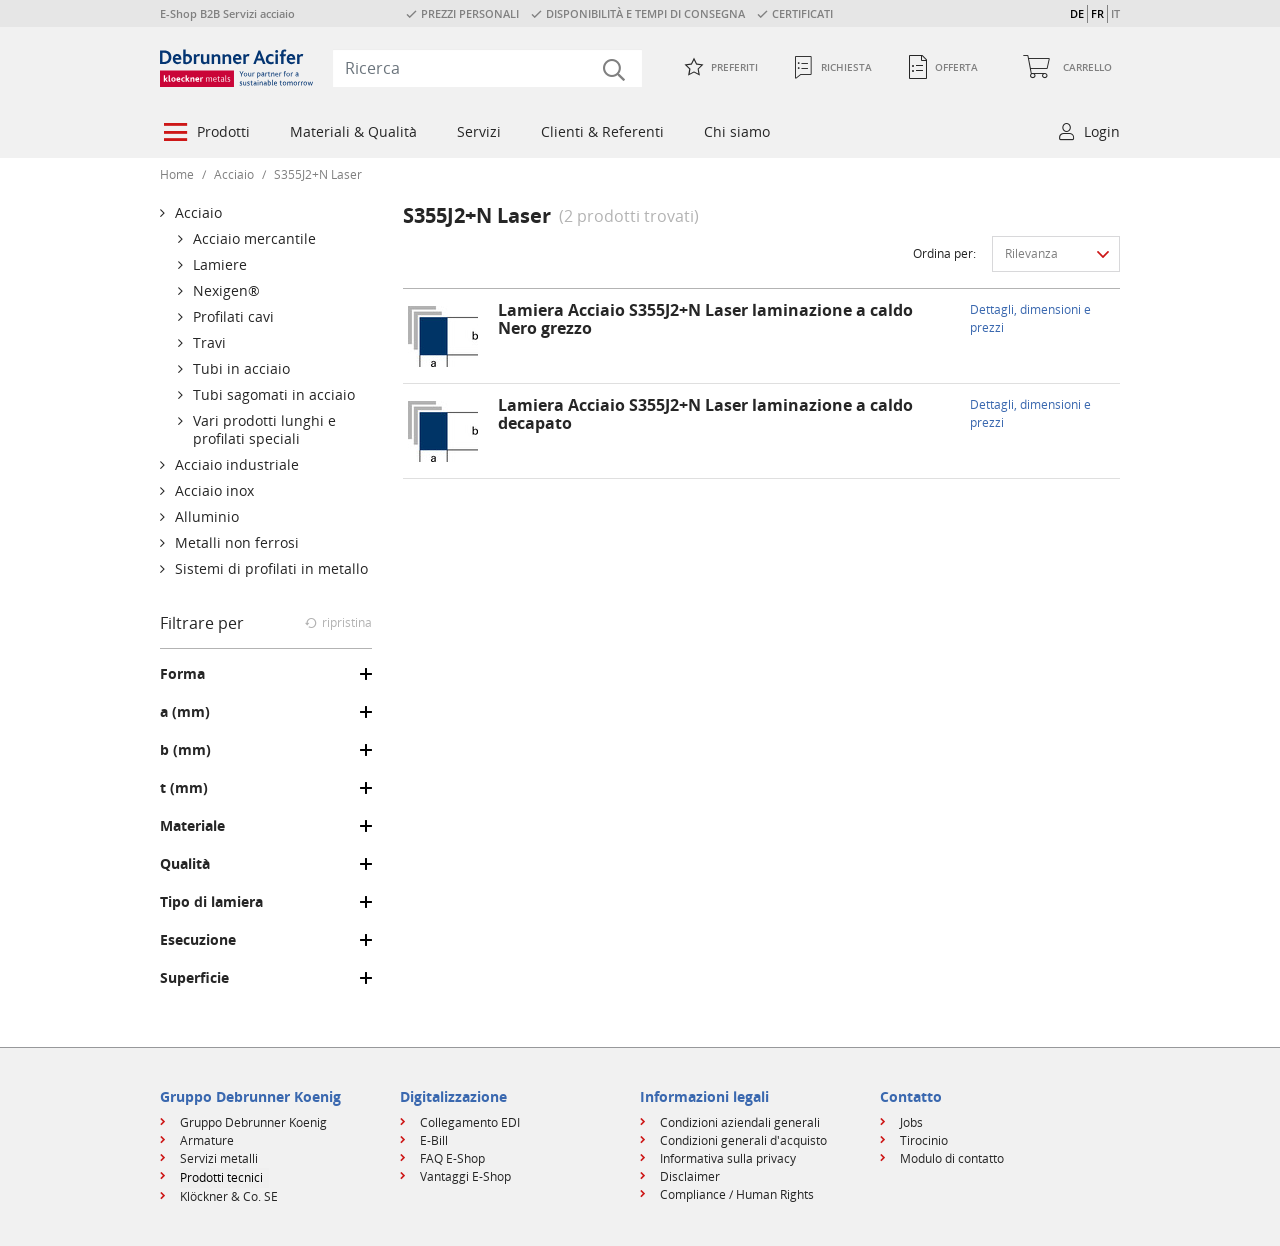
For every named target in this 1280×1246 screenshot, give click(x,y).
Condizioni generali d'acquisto (743, 1140)
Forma (182, 674)
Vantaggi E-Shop (465, 1176)
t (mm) (184, 788)
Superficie (194, 978)
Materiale (192, 826)
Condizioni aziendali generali (740, 1122)
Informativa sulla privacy (728, 1158)
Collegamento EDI (470, 1122)
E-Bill (434, 1140)
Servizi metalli (219, 1158)
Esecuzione (198, 940)
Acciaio (234, 174)
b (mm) (185, 750)
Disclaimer (690, 1176)
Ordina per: (944, 253)
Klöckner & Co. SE (229, 1196)
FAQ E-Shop (452, 1158)
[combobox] (487, 68)
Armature (207, 1140)
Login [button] (1102, 131)
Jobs (911, 1122)
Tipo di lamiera (211, 902)
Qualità (185, 864)
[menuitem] (205, 134)
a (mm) (185, 712)
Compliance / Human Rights (737, 1194)
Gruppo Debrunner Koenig (253, 1122)
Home (177, 174)
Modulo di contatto (952, 1158)
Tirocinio (924, 1140)
